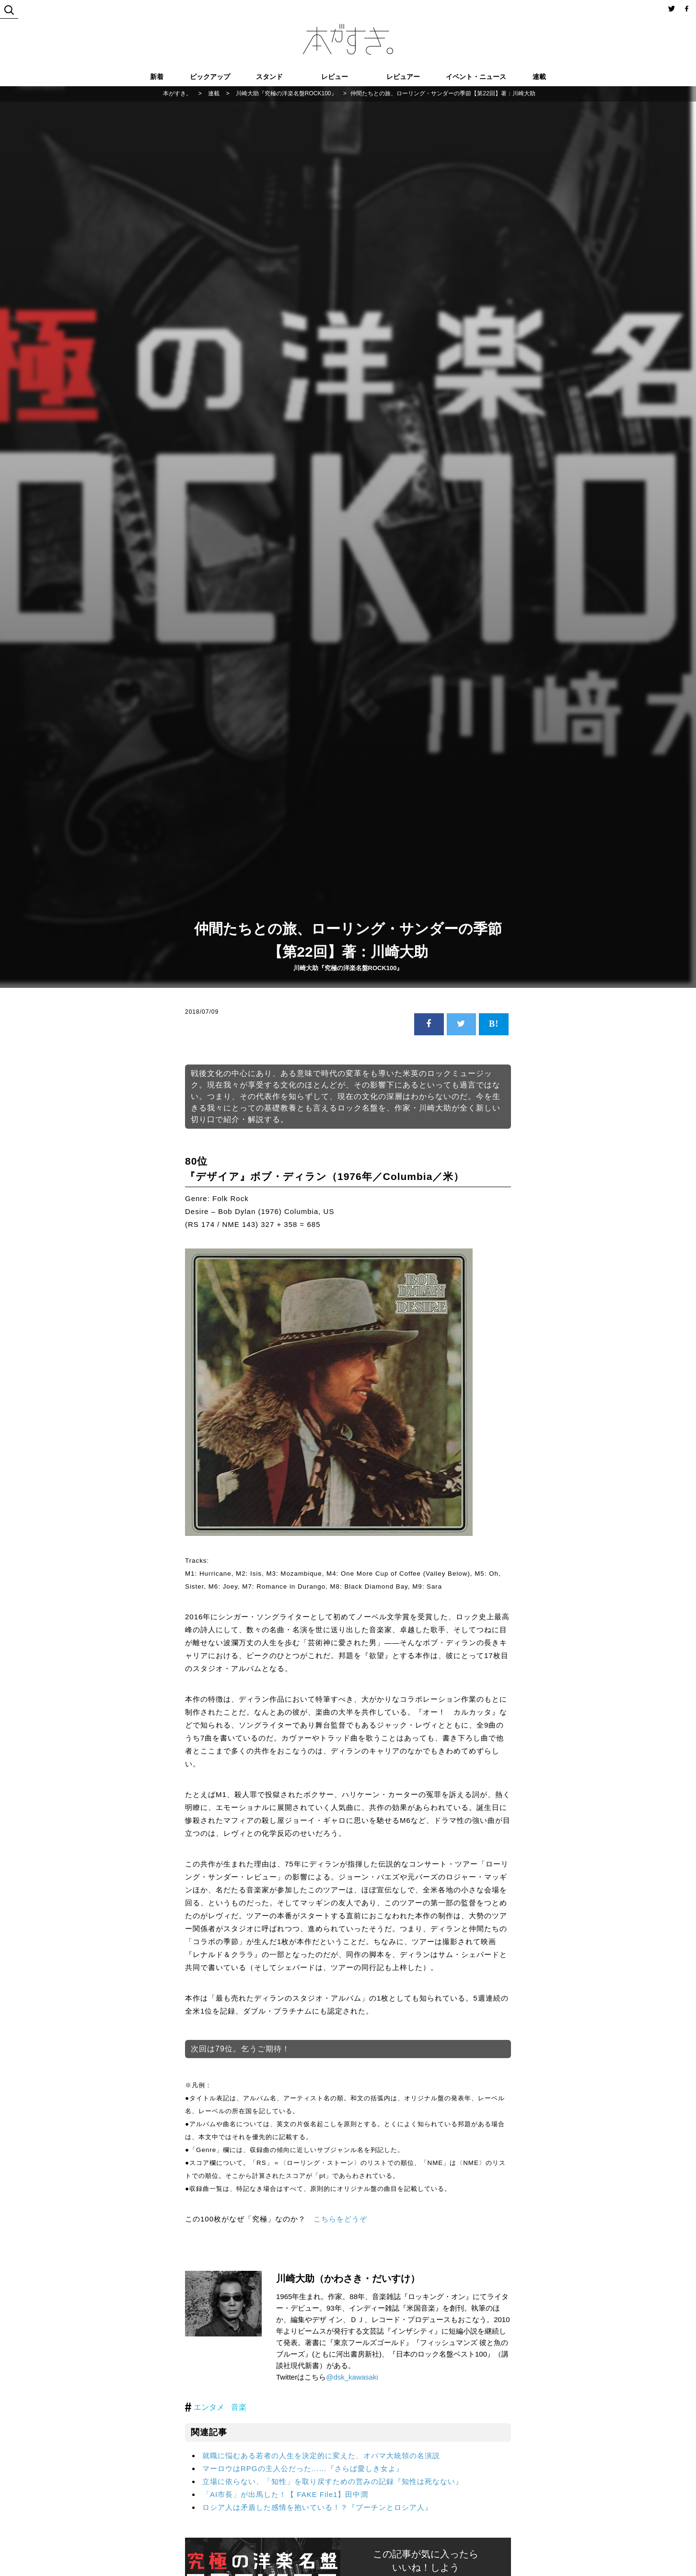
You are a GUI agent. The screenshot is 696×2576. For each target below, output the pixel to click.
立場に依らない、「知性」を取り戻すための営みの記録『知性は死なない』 (332, 2481)
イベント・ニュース (476, 76)
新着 (156, 76)
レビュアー (403, 76)
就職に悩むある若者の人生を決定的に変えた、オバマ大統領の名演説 (321, 2455)
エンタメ (209, 2407)
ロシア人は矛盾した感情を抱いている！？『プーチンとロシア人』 (317, 2507)
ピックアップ (210, 76)
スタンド (269, 76)
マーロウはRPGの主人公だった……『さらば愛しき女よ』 (303, 2468)
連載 (539, 76)
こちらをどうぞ (340, 2219)
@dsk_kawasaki (352, 2377)
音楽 (238, 2407)
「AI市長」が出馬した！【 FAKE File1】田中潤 (285, 2494)
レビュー (334, 76)
